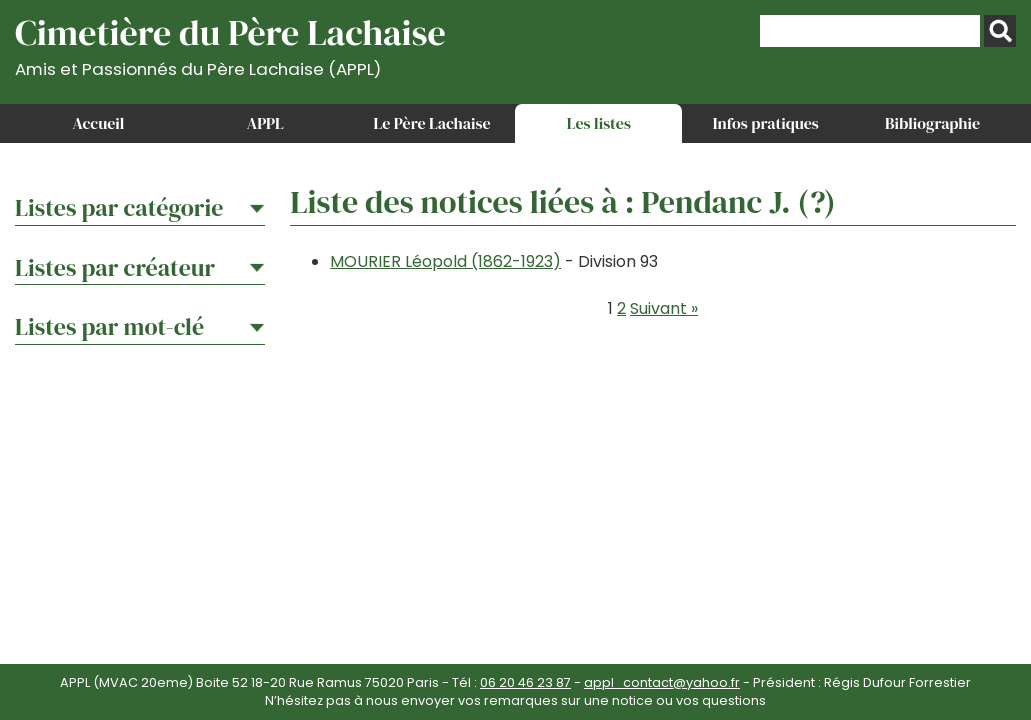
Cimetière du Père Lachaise (230, 43)
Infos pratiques (766, 123)
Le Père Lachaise (432, 123)
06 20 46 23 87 (525, 682)
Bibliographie (932, 123)
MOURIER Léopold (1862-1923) (445, 261)
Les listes (599, 123)
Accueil (98, 123)
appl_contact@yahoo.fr (662, 682)
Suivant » (664, 308)
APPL (265, 123)
